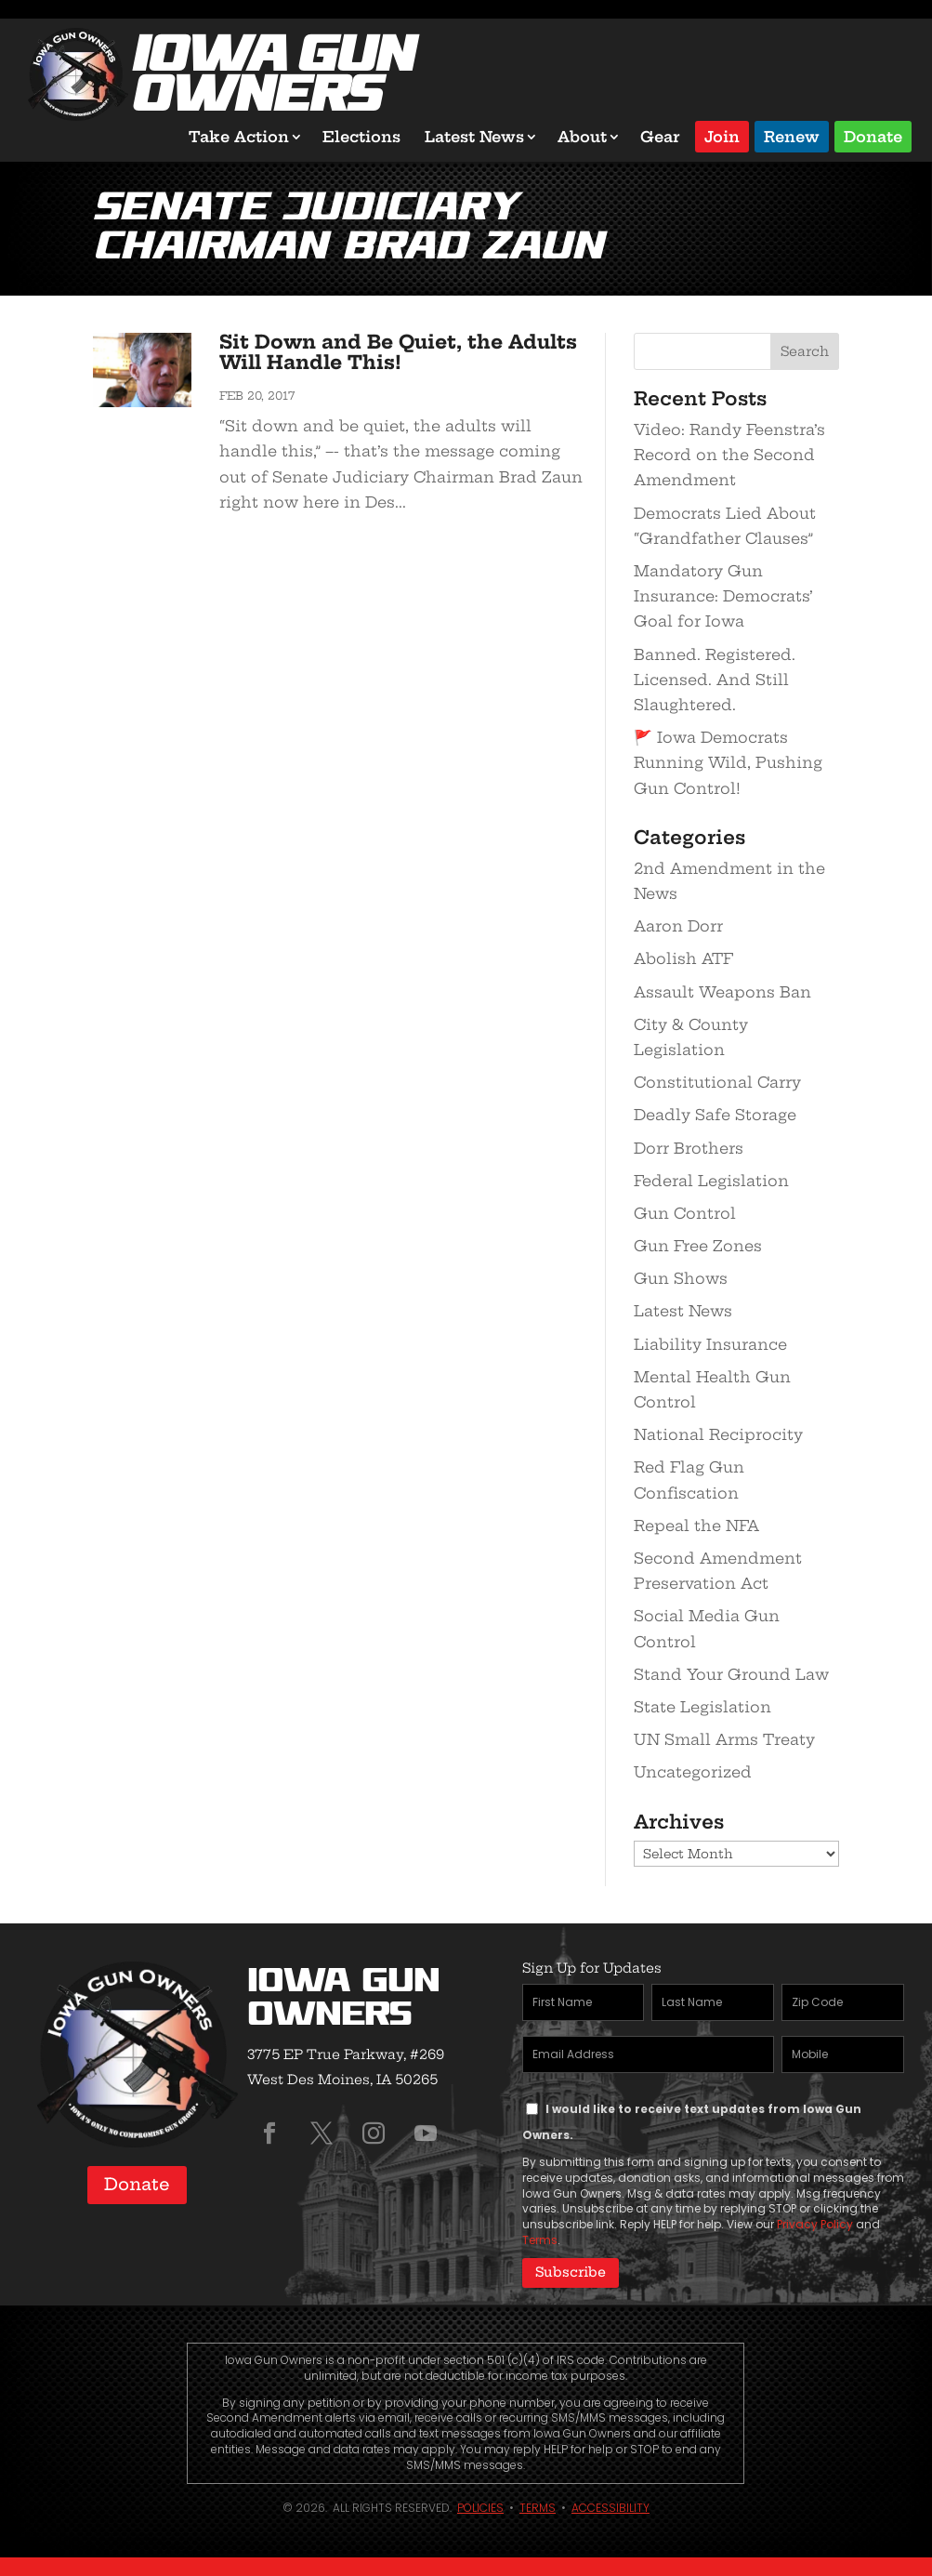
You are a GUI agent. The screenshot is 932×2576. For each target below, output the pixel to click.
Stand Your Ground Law (731, 1674)
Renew (792, 135)
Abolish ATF (683, 958)
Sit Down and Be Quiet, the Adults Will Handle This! (398, 352)
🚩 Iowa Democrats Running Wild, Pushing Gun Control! (728, 762)
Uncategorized (693, 1772)
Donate (873, 135)
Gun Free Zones (698, 1245)
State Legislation (702, 1707)
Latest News (474, 136)
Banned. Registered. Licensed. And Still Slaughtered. (714, 679)
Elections (361, 136)
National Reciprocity (718, 1434)
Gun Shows (681, 1278)
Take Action (239, 136)
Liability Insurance (710, 1344)
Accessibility (610, 2508)
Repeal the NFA (696, 1525)
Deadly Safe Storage (715, 1114)
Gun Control (685, 1213)
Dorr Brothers (688, 1148)
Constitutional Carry (717, 1082)
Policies (480, 2508)
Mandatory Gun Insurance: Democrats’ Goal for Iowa (723, 595)
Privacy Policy (815, 2224)
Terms (540, 2240)
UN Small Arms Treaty (724, 1739)
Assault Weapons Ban (722, 992)
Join (722, 135)
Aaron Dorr (678, 926)
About (582, 136)
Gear (660, 136)
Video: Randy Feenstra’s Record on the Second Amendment (729, 454)
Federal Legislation (711, 1180)
